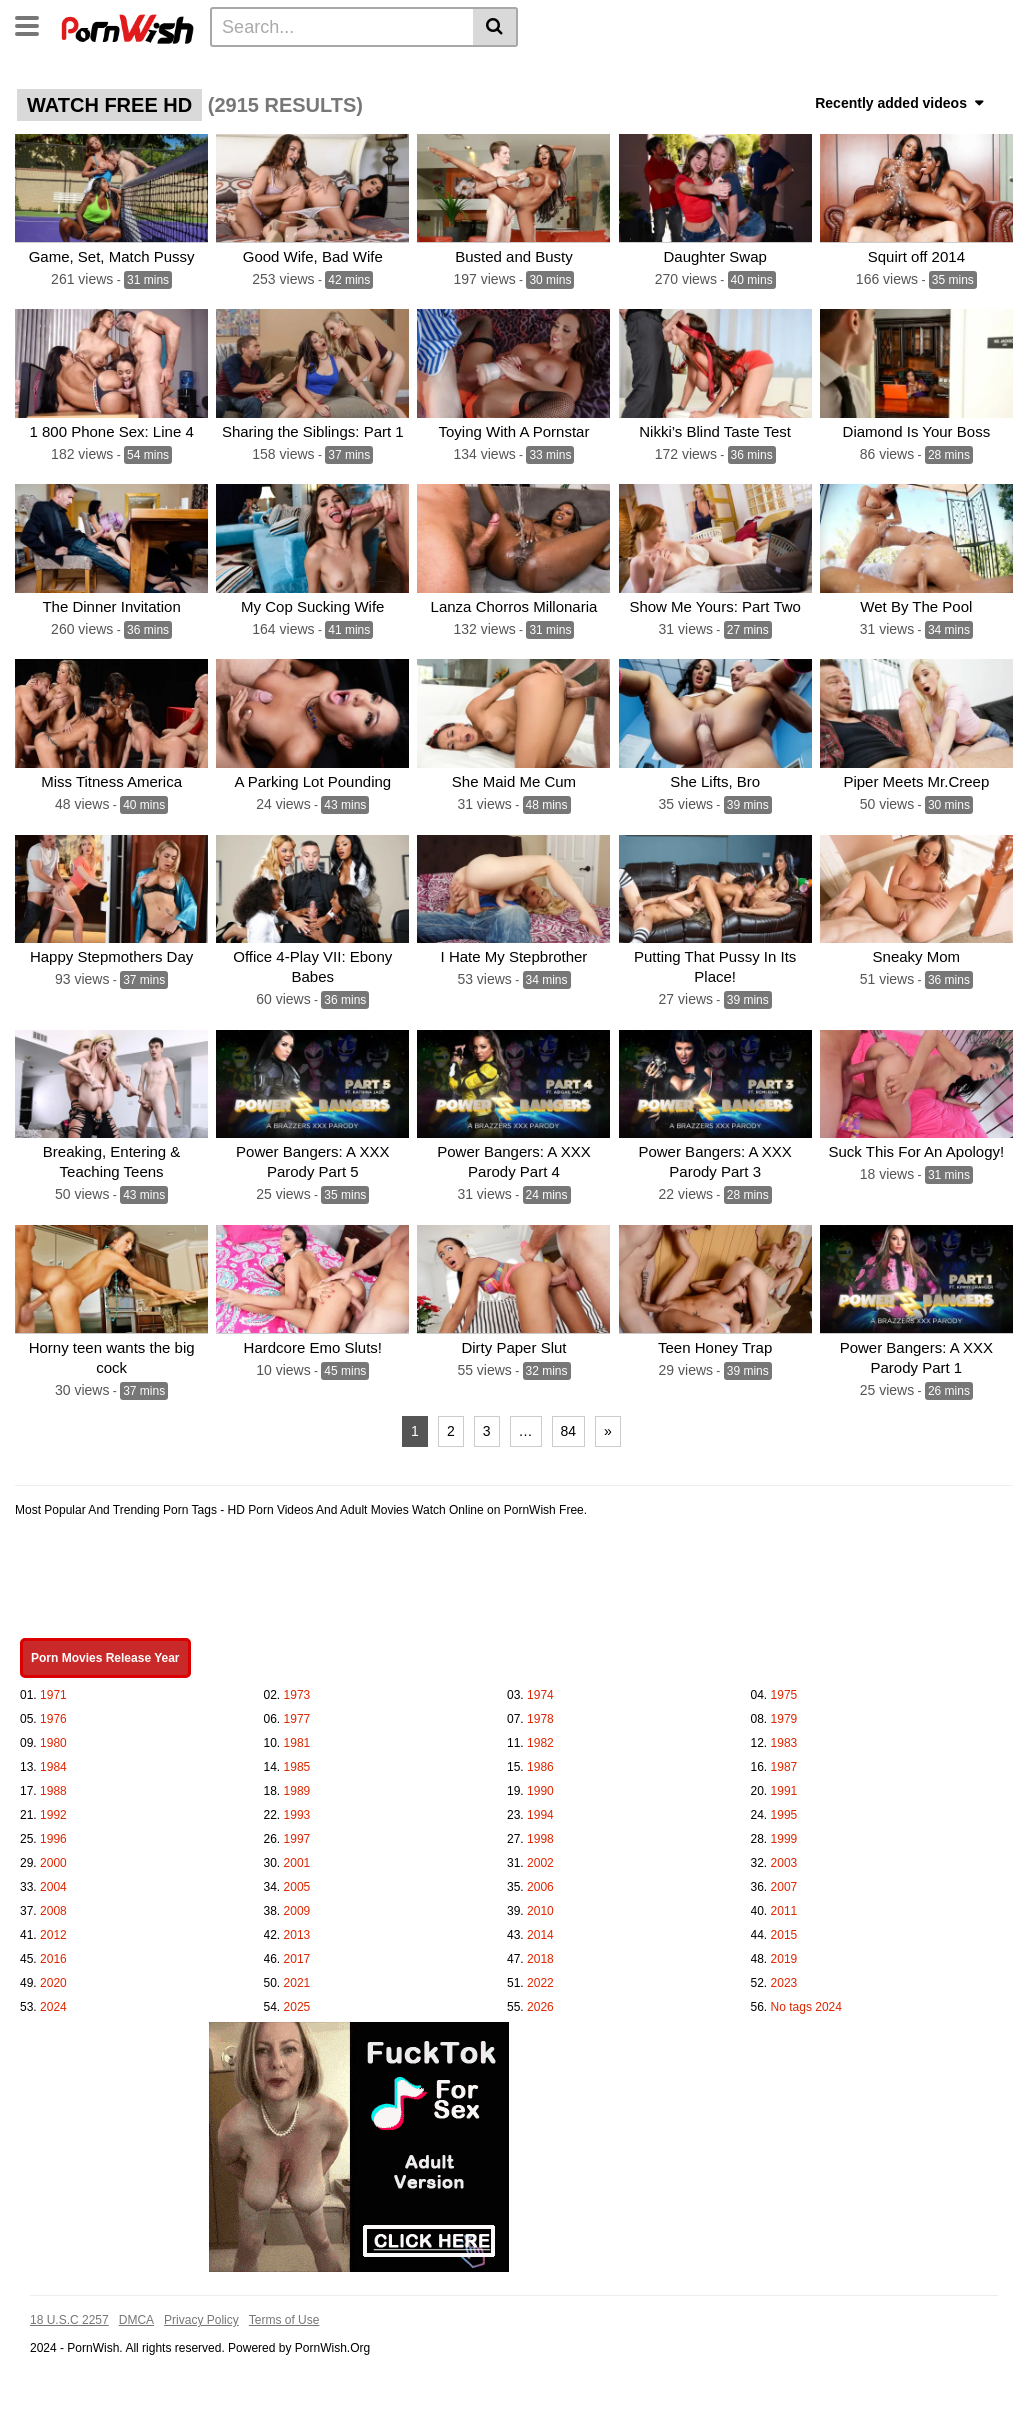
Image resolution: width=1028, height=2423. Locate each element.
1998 (540, 1838)
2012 (53, 1934)
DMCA (136, 2319)
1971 (53, 1694)
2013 (297, 1934)
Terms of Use (284, 2319)
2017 (297, 1958)
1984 (53, 1766)
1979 (784, 1718)
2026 (540, 2006)
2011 (784, 1910)
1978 (540, 1718)
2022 (540, 1982)
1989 (297, 1790)
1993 (297, 1814)
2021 (297, 1982)
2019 (784, 1958)
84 (569, 1430)
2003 (784, 1862)
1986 (540, 1766)
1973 (297, 1694)
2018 (540, 1958)
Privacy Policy (201, 2319)
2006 (540, 1886)
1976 (53, 1718)
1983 (784, 1742)
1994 (540, 1814)
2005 (297, 1886)
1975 (784, 1694)
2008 (53, 1910)
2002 (540, 1862)
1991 (784, 1790)
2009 (297, 1910)
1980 (53, 1742)
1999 (784, 1838)
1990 (540, 1790)
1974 (540, 1694)
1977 (297, 1718)
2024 (53, 2006)
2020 (53, 1982)
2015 (784, 1934)
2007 (784, 1886)
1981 (297, 1742)
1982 (540, 1742)
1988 (53, 1790)
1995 (784, 1814)
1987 (784, 1766)
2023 (784, 1982)
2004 (53, 1886)
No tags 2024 (806, 2006)
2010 (540, 1910)
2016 (53, 1958)
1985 (297, 1766)
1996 (53, 1838)
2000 (53, 1862)
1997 (297, 1838)
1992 (53, 1814)
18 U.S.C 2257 (69, 2319)
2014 (540, 1934)
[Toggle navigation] (34, 24)
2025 (297, 2006)
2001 (297, 1862)
